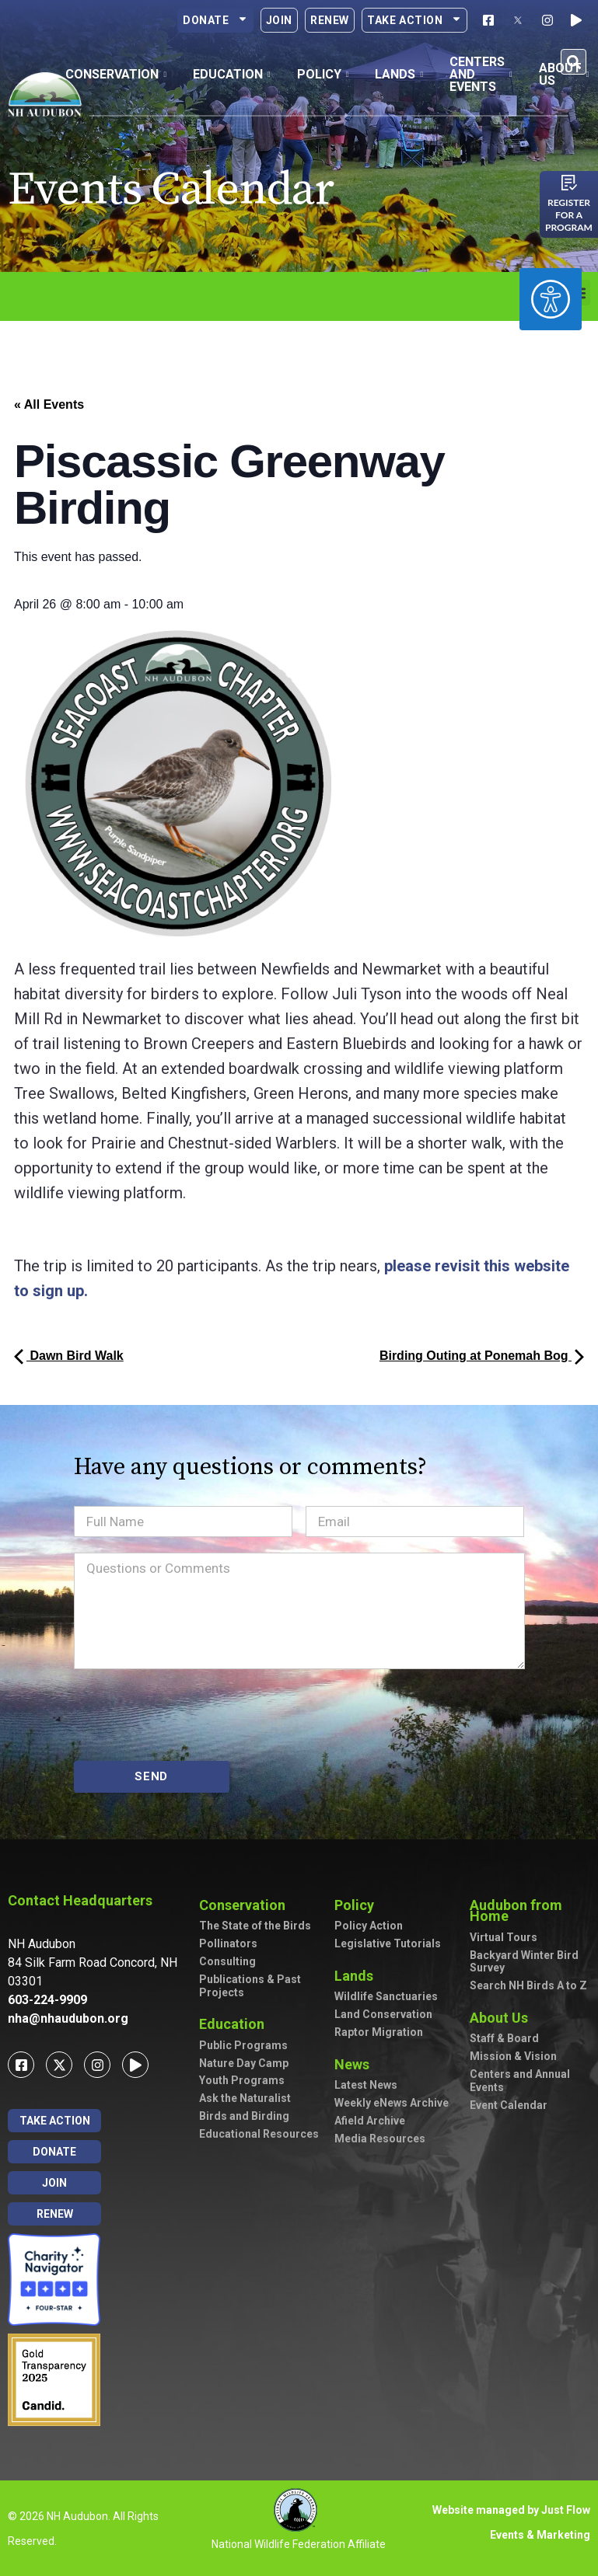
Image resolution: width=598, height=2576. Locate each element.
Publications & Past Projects (250, 1986)
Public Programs (243, 2045)
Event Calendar (508, 2105)
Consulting (227, 1961)
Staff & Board (504, 2038)
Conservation (246, 1905)
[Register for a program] (569, 182)
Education (235, 2024)
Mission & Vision (513, 2056)
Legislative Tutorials (387, 1943)
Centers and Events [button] (480, 74)
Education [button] (232, 74)
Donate (215, 20)
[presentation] (192, 1715)
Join (279, 20)
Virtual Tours (503, 1937)
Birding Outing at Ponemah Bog (481, 1355)
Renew (329, 20)
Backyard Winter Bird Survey (524, 1962)
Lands (357, 1976)
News (355, 2064)
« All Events (49, 404)
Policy (358, 1905)
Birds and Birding (244, 2116)
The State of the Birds (255, 1925)
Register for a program (569, 215)
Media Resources (379, 2138)
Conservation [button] (115, 74)
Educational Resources (259, 2134)
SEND (151, 1776)
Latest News (365, 2085)
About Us (503, 2018)
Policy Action (368, 1925)
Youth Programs (242, 2080)
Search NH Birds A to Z (528, 1985)
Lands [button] (399, 74)
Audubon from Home (529, 1910)
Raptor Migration (378, 2032)
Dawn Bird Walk (69, 1355)
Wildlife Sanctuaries (386, 1996)
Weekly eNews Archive (391, 2103)
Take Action (414, 20)
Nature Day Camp (244, 2063)
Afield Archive (369, 2120)
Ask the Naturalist (245, 2098)
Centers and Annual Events (520, 2080)
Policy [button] (323, 74)
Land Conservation (383, 2014)
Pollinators (228, 1943)
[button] (573, 62)
